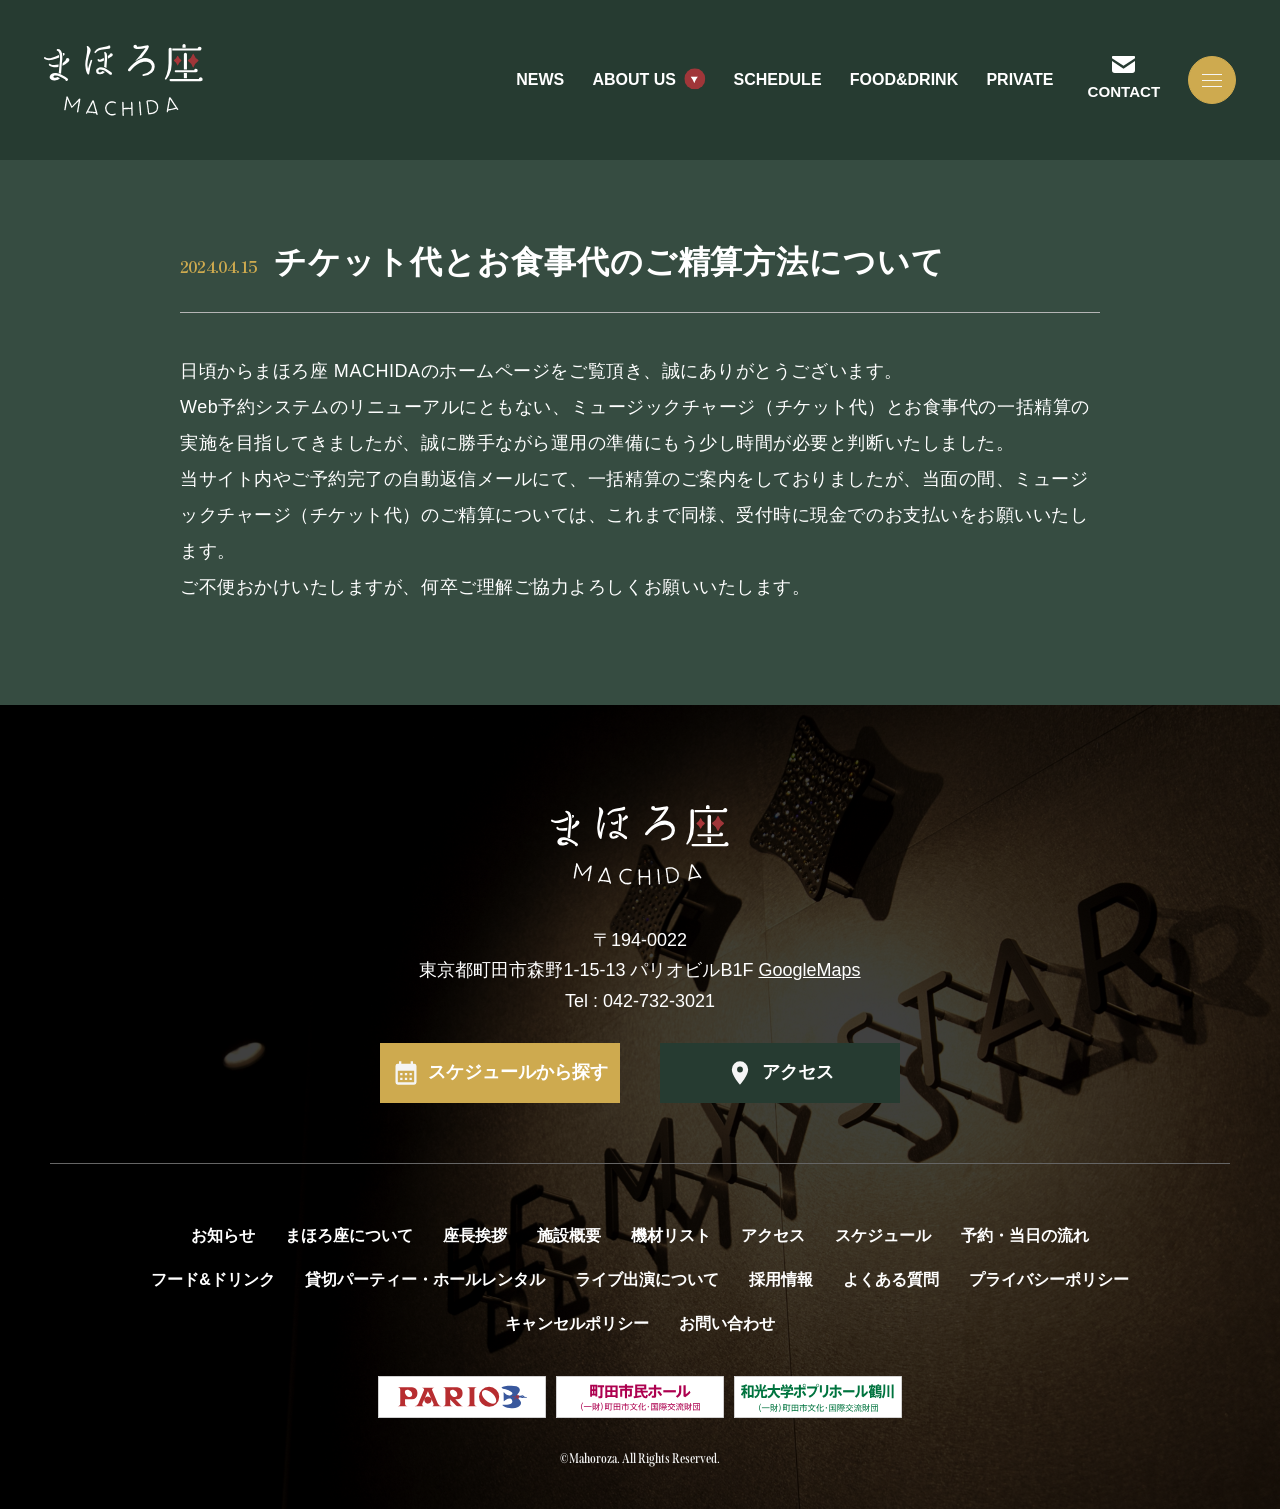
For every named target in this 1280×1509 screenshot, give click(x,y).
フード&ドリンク (213, 1279)
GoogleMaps (810, 970)
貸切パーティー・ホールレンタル (425, 1279)
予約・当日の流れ (1025, 1235)
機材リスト (671, 1235)
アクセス (798, 1072)
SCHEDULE (778, 79)
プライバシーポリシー (1049, 1279)
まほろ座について (349, 1235)
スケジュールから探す (518, 1072)
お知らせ (223, 1235)
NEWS (540, 79)
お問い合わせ (727, 1323)
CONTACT (1123, 91)
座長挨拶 (475, 1235)
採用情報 (781, 1279)
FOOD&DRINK (904, 79)
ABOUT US (634, 79)
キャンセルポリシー (577, 1323)
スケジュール (883, 1235)
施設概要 (569, 1235)
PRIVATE (1019, 79)
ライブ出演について (647, 1279)
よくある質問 (891, 1279)
